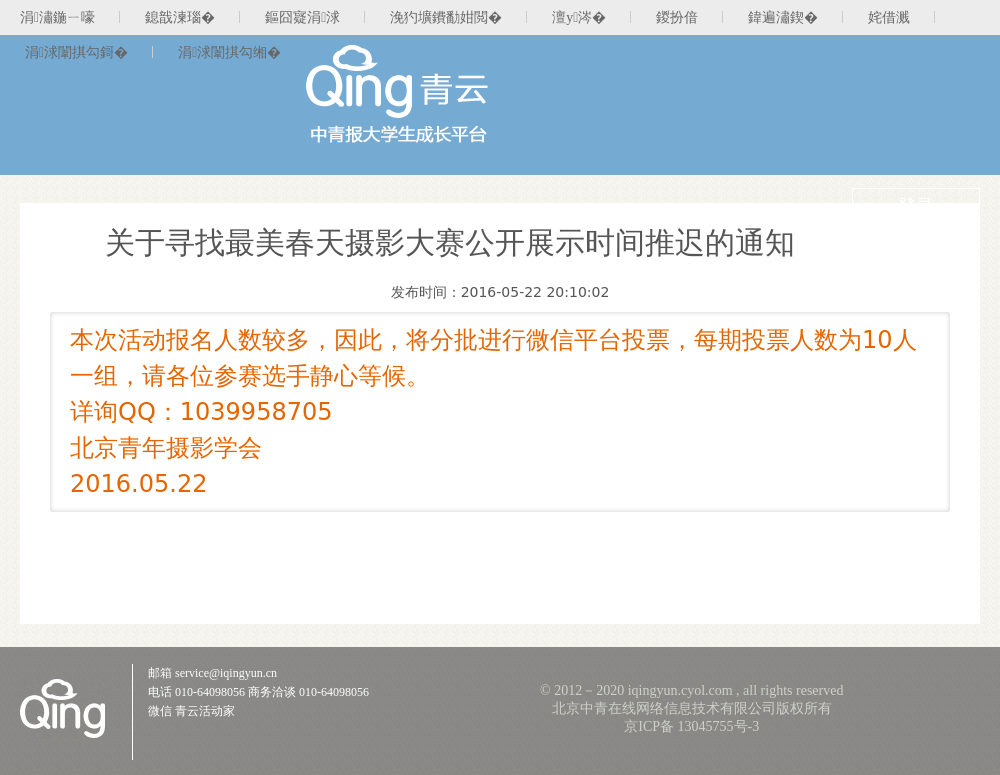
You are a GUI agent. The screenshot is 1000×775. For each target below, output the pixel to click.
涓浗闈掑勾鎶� (76, 52)
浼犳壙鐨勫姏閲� (446, 17)
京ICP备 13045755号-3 (691, 726)
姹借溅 (889, 17)
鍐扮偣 (677, 17)
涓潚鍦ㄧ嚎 (57, 17)
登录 (916, 206)
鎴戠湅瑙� (180, 17)
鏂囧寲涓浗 (302, 17)
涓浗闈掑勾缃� (229, 52)
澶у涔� (579, 17)
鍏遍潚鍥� (783, 17)
